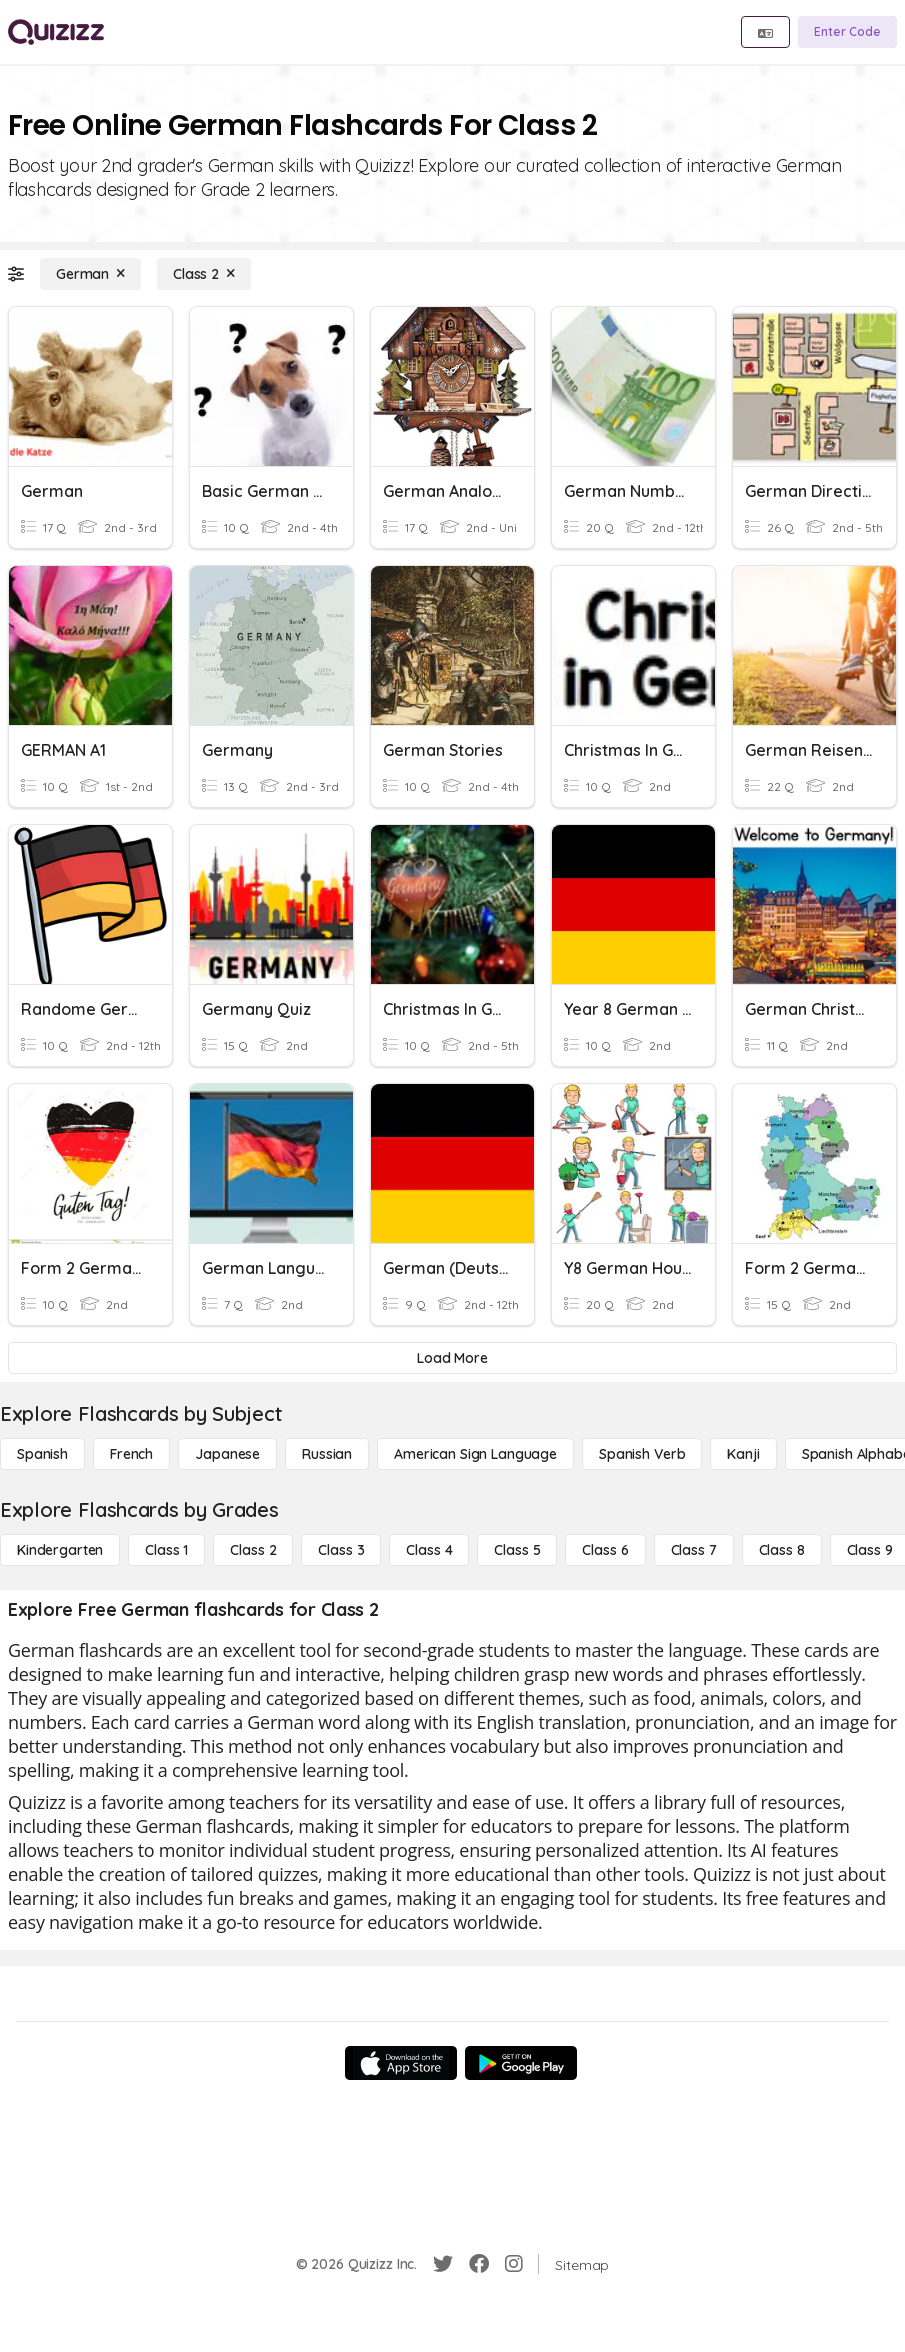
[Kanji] (743, 1454)
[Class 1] (166, 1550)
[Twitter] (443, 2264)
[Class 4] (429, 1550)
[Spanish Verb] (642, 1454)
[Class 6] (605, 1550)
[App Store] (401, 2063)
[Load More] (452, 1358)
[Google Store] (521, 2063)
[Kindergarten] (60, 1550)
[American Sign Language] (475, 1454)
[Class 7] (694, 1550)
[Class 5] (517, 1550)
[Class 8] (782, 1550)
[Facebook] (479, 2264)
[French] (131, 1454)
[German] (90, 274)
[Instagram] (514, 2264)
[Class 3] (341, 1550)
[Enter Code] (847, 32)
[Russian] (327, 1454)
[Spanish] (42, 1454)
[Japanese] (227, 1454)
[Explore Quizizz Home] (56, 32)
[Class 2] (204, 274)
